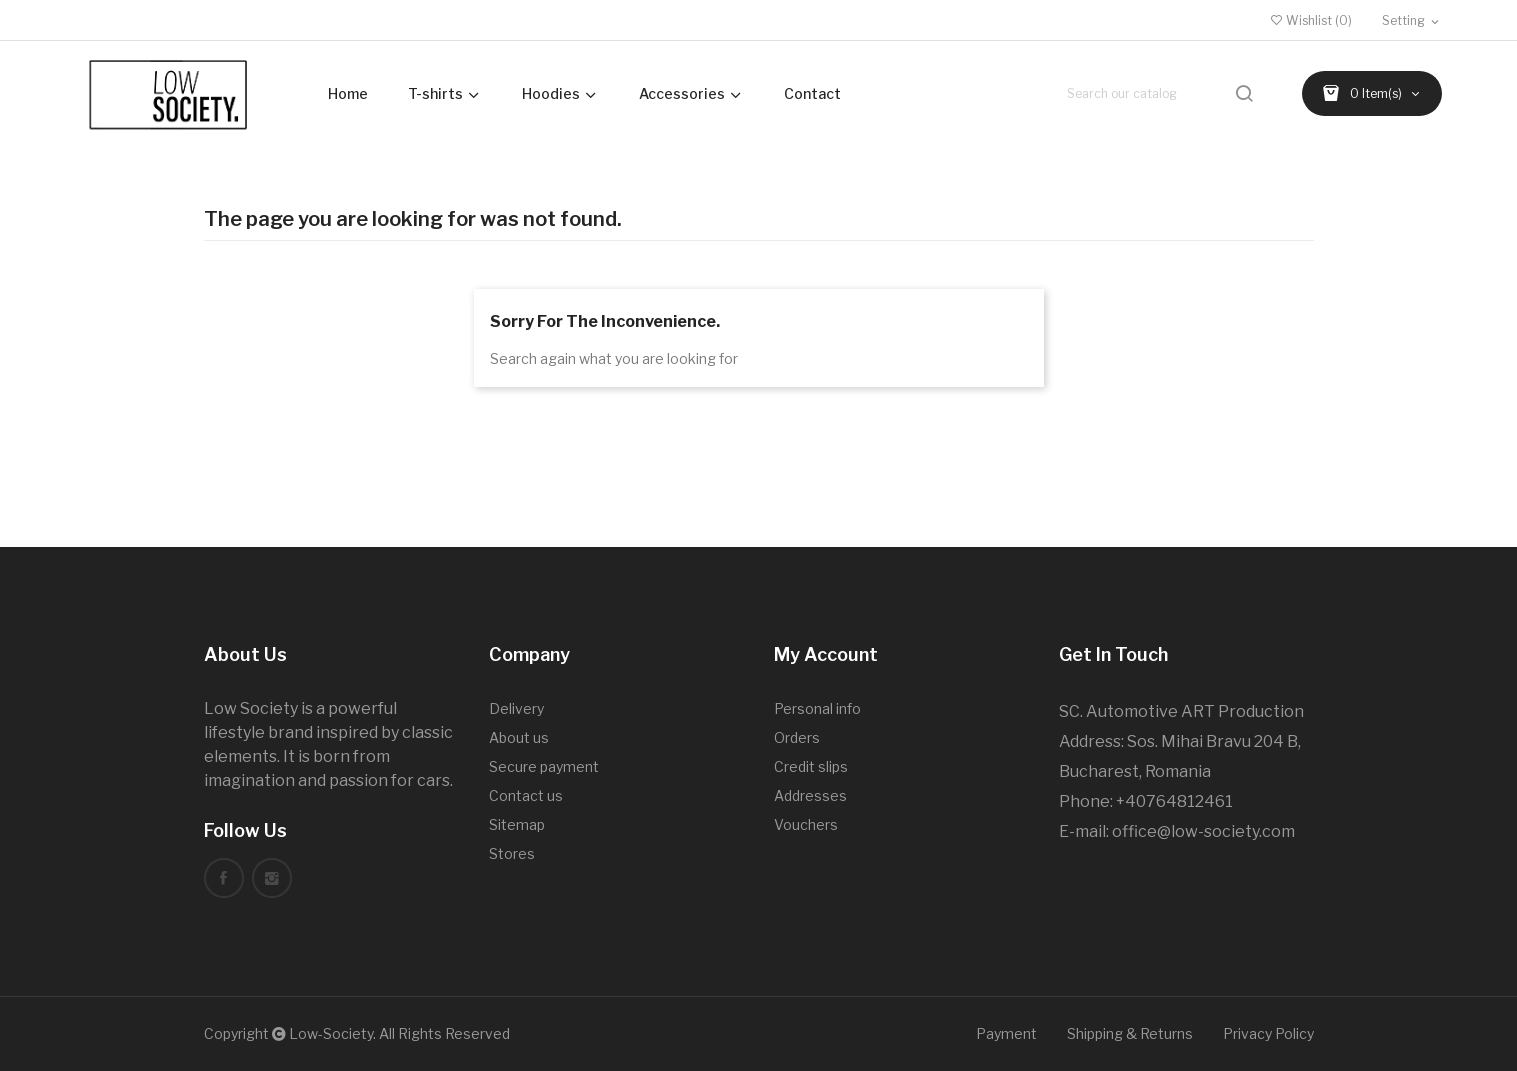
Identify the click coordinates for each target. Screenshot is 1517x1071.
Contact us (526, 795)
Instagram (272, 878)
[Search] (1162, 93)
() (1311, 20)
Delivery (516, 708)
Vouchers (806, 824)
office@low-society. (1187, 831)
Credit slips (811, 766)
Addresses (810, 795)
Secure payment (544, 766)
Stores (512, 853)
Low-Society (331, 1033)
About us (519, 737)
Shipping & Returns (1130, 1033)
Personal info (817, 708)
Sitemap (517, 824)
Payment (1006, 1033)
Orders (797, 737)
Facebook (224, 878)
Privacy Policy (1268, 1033)
